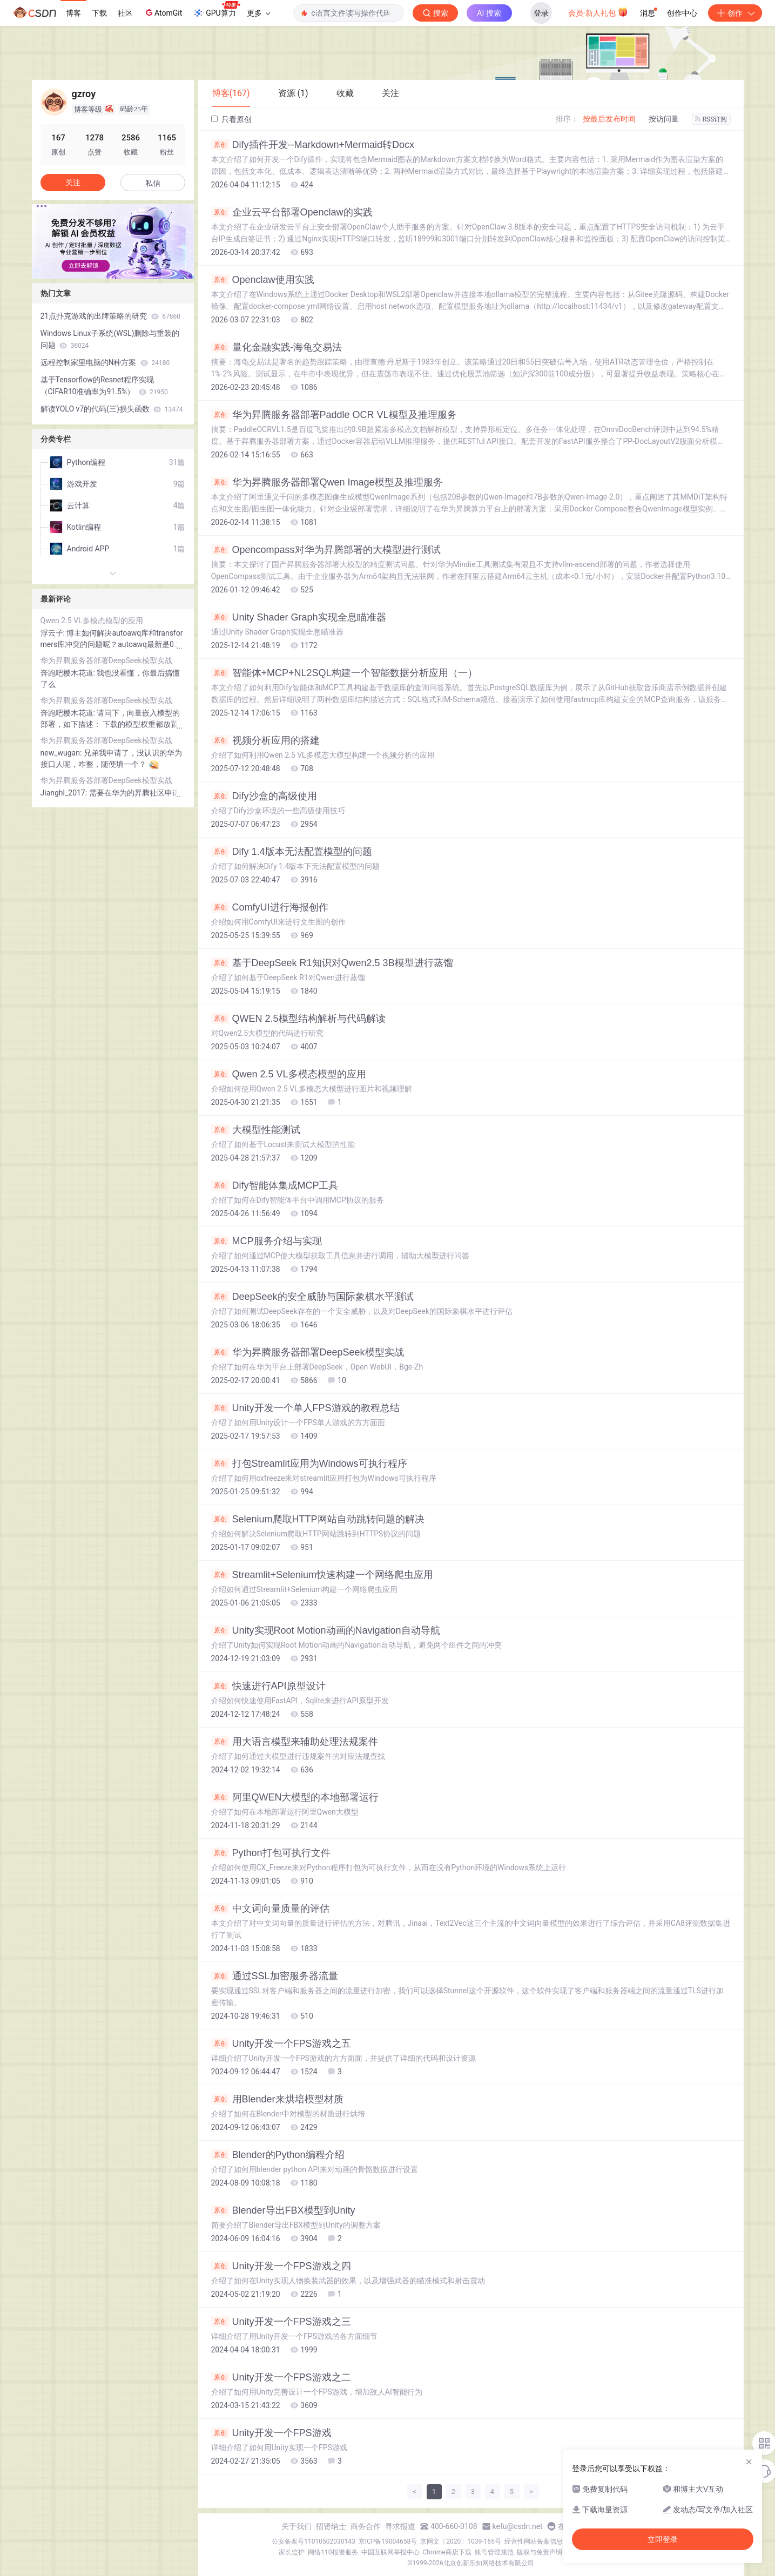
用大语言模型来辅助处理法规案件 (294, 1741)
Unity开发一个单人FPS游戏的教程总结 (305, 1407)
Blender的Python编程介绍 (278, 2154)
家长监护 (292, 2552)
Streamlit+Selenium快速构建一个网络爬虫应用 (322, 1574)
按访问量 (664, 118)
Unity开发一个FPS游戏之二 (281, 2377)
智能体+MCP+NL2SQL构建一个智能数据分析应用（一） (344, 672)
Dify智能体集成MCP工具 (275, 1185)
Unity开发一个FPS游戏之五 (281, 2043)
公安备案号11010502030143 (313, 2541)
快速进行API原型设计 (268, 1686)
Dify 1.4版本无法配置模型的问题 (291, 851)
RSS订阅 (711, 119)
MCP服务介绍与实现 (266, 1241)
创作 (735, 13)
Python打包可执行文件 (271, 1852)
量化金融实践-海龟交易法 (276, 347)
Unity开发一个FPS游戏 (271, 2432)
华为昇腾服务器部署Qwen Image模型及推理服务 (327, 482)
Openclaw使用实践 (262, 279)
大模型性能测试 (255, 1129)
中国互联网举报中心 (390, 2552)
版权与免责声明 (539, 2552)
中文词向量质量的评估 (270, 1908)
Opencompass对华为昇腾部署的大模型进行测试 (326, 549)
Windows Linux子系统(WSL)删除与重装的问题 (110, 339)
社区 (125, 13)
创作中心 (682, 13)
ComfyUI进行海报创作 (269, 907)
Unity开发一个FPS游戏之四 (281, 2266)
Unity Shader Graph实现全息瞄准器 (298, 617)
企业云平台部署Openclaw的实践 (292, 212)
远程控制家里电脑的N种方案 (105, 362)
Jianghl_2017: (65, 792)
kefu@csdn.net (518, 2526)
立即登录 (663, 2539)
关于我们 (296, 2526)
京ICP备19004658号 (388, 2541)
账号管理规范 (494, 2552)
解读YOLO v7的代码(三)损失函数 (112, 408)
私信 (152, 183)
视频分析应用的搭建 (265, 740)
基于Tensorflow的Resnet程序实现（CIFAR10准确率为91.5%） (104, 385)
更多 (259, 13)
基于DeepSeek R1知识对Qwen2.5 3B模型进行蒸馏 (332, 962)
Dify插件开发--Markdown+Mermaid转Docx (313, 144)
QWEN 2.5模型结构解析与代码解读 (298, 1018)
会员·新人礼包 (598, 11)
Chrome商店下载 (447, 2552)
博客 (73, 13)
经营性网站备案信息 (533, 2541)
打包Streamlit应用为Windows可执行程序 (309, 1463)
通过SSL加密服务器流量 (274, 1976)
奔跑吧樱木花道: (69, 673)
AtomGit (163, 12)
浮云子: (54, 633)
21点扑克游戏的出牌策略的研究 (110, 316)
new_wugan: (62, 752)
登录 (541, 13)
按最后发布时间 (609, 118)
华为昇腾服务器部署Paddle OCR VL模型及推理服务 (334, 414)
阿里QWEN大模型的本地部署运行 (295, 1797)
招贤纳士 (331, 2526)
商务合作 (366, 2526)
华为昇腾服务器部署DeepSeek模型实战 (307, 1352)
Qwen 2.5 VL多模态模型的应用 (288, 1074)
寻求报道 (400, 2526)
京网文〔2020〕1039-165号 (460, 2541)
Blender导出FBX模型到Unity (283, 2210)
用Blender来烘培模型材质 (277, 2099)
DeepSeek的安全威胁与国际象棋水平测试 (312, 1296)
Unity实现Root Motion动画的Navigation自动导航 (325, 1630)
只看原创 (231, 119)
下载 (99, 13)
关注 (72, 182)
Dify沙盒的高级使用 (264, 796)
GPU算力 (216, 9)
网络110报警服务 (333, 2552)
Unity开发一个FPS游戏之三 (281, 2321)
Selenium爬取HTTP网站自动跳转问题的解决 (317, 1519)
